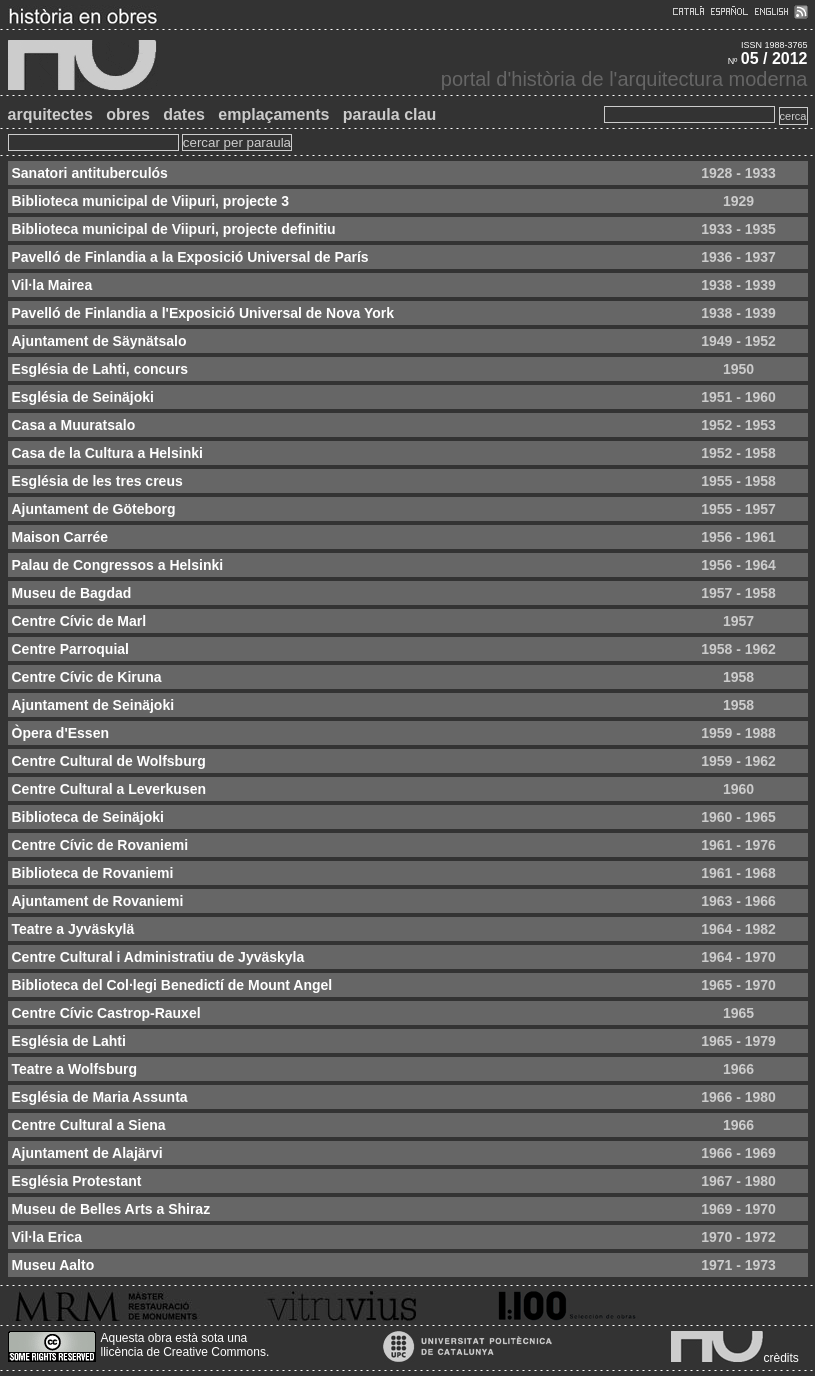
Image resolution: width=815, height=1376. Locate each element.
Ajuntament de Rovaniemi (98, 901)
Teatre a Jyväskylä (73, 929)
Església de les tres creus (97, 481)
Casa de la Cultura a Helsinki (107, 453)
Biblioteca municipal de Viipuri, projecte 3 (150, 201)
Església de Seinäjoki (83, 397)
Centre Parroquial (70, 649)
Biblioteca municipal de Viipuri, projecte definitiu (174, 229)
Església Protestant (77, 1181)
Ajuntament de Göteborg (94, 509)
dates (184, 114)
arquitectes (50, 114)
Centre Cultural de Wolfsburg (109, 761)
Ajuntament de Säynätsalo (99, 341)
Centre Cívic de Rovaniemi (100, 845)
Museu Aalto (53, 1265)
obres (128, 114)
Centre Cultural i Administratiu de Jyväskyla (158, 957)
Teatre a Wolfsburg (75, 1069)
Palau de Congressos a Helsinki (118, 565)
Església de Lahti (69, 1041)
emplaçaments (273, 114)
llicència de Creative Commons (183, 1352)
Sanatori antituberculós (90, 173)
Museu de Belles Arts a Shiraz (111, 1209)
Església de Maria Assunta (100, 1097)
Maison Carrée (60, 537)
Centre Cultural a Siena (89, 1125)
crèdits (781, 1358)
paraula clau (389, 114)
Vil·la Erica (47, 1237)
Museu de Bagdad (72, 593)
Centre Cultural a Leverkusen (109, 789)
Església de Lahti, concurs (100, 369)
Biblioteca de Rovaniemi (93, 873)
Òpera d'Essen (60, 733)
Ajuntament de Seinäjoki (93, 705)
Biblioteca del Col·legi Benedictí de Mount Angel (172, 985)
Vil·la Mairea (52, 285)
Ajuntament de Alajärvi (87, 1153)
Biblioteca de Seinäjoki (88, 817)
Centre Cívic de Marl (79, 621)
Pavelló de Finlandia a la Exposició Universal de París (190, 257)
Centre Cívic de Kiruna (87, 677)
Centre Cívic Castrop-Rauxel (106, 1013)
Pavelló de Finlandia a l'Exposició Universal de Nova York (203, 313)
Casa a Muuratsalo (74, 425)
